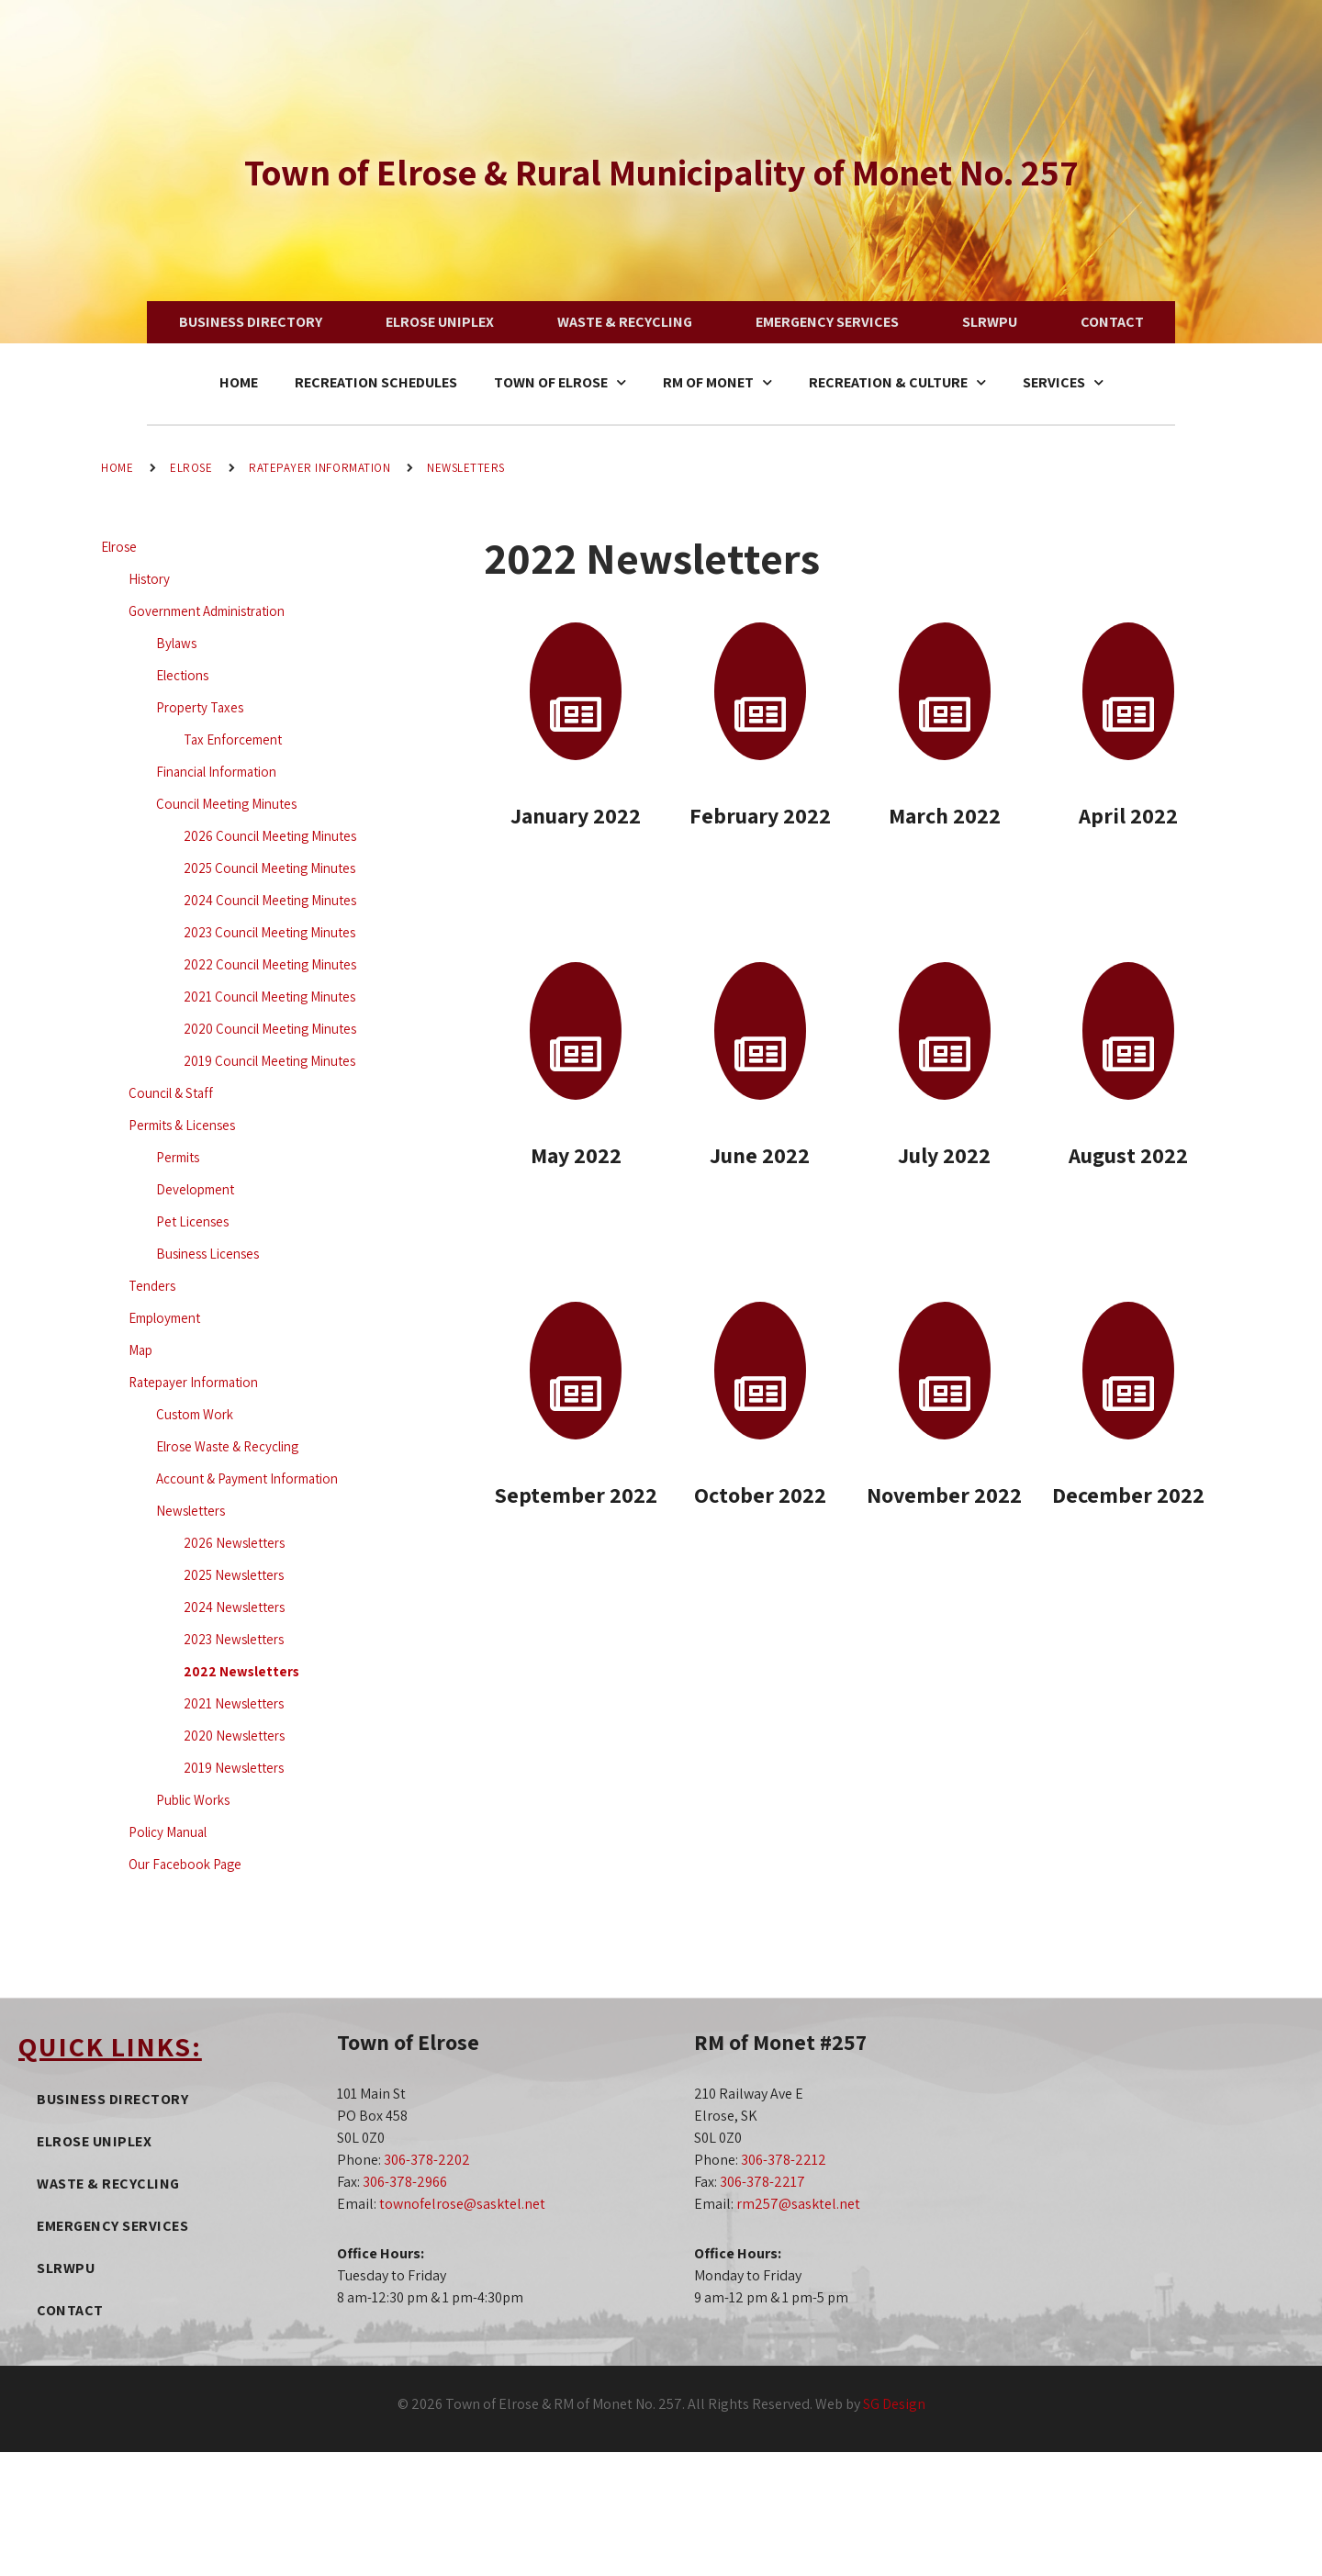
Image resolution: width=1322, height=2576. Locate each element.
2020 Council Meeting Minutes (270, 1028)
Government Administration (207, 611)
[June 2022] (760, 1031)
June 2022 (760, 1155)
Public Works (193, 1800)
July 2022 (944, 1155)
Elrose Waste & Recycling (227, 1446)
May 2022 (576, 1155)
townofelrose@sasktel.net (462, 2203)
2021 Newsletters (234, 1703)
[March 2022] (945, 691)
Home (238, 382)
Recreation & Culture (897, 382)
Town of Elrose (560, 382)
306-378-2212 (783, 2159)
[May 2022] (576, 1031)
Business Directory (250, 321)
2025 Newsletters (234, 1575)
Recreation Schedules (376, 382)
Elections (182, 675)
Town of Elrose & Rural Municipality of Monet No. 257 (661, 172)
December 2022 (1128, 1494)
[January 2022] (576, 691)
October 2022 (760, 1494)
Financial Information (216, 771)
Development (195, 1189)
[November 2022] (945, 1370)
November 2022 (944, 1494)
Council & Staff (171, 1093)
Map (140, 1350)
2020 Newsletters (234, 1735)
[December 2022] (1128, 1370)
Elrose (191, 468)
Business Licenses (207, 1253)
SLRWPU (989, 321)
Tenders (152, 1285)
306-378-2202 (427, 2159)
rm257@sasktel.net (798, 2203)
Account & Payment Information (247, 1478)
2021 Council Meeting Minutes (269, 996)
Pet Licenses (192, 1221)
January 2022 (575, 815)
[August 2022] (1128, 1031)
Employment (164, 1318)
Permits (177, 1157)
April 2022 (1128, 815)
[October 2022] (760, 1370)
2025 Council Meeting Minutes (269, 868)
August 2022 (1128, 1155)
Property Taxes (199, 707)
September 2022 (575, 1494)
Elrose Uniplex (440, 321)
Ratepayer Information (319, 468)
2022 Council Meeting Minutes (270, 964)
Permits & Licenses (182, 1125)
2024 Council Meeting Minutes (270, 900)
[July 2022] (945, 1031)
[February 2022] (760, 691)
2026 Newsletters (234, 1542)
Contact (1112, 321)
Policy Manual (168, 1832)
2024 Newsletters (234, 1607)
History (149, 579)
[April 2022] (1128, 691)
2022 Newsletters (241, 1671)
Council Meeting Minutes (226, 803)
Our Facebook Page (185, 1864)
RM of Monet (717, 382)
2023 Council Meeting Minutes (269, 932)
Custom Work (194, 1414)
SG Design (894, 2404)
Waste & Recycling (624, 321)
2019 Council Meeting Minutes (269, 1061)
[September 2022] (576, 1370)
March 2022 (945, 815)
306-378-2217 (762, 2181)
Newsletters (466, 468)
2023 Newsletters (234, 1639)
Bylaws (176, 643)
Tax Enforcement (233, 739)
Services (1063, 382)
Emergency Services (827, 321)
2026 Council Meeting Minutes (270, 836)
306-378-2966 (405, 2181)
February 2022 (760, 815)
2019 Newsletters (234, 1767)
